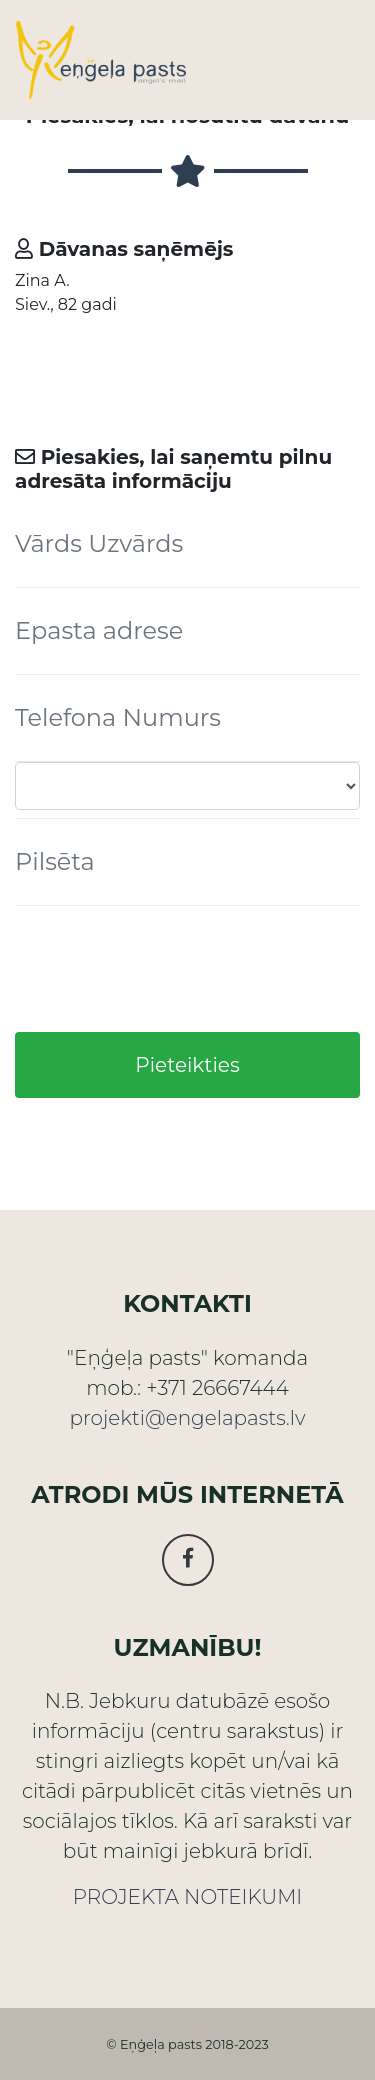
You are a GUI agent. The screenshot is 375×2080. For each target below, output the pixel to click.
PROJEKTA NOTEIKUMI (187, 1897)
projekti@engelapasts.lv (187, 1418)
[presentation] (167, 969)
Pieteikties (187, 1065)
